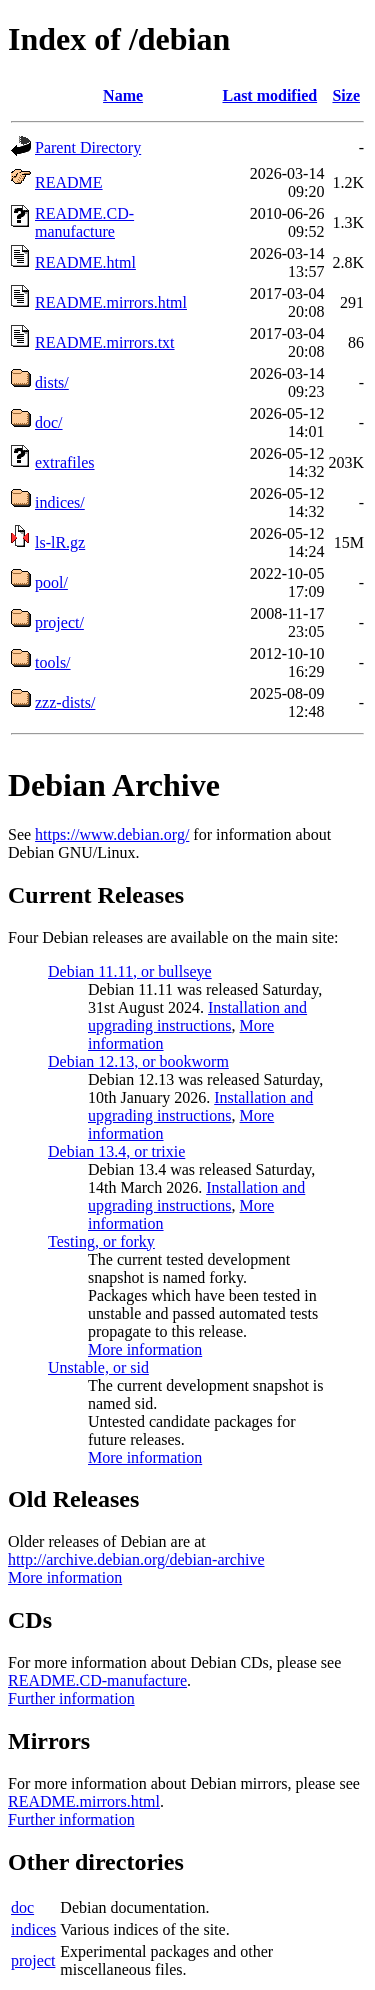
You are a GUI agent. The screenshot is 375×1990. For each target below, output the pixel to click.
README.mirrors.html (111, 302)
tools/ (53, 662)
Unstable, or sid (98, 1367)
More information (145, 1349)
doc (22, 1907)
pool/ (51, 582)
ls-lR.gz (60, 542)
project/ (59, 622)
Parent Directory (88, 147)
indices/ (60, 502)
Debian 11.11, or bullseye (130, 971)
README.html (85, 262)
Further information (71, 1698)
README (69, 182)
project (33, 1960)
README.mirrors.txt (105, 342)
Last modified (269, 95)
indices (33, 1929)
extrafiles (65, 462)
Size (346, 95)
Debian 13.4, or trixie (116, 1151)
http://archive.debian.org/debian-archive (136, 1559)
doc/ (49, 422)
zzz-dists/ (65, 702)
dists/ (52, 382)
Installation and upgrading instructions (197, 1016)
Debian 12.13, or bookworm (138, 1061)
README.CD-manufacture (84, 222)
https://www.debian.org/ (112, 834)
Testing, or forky (101, 1241)
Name (123, 95)
